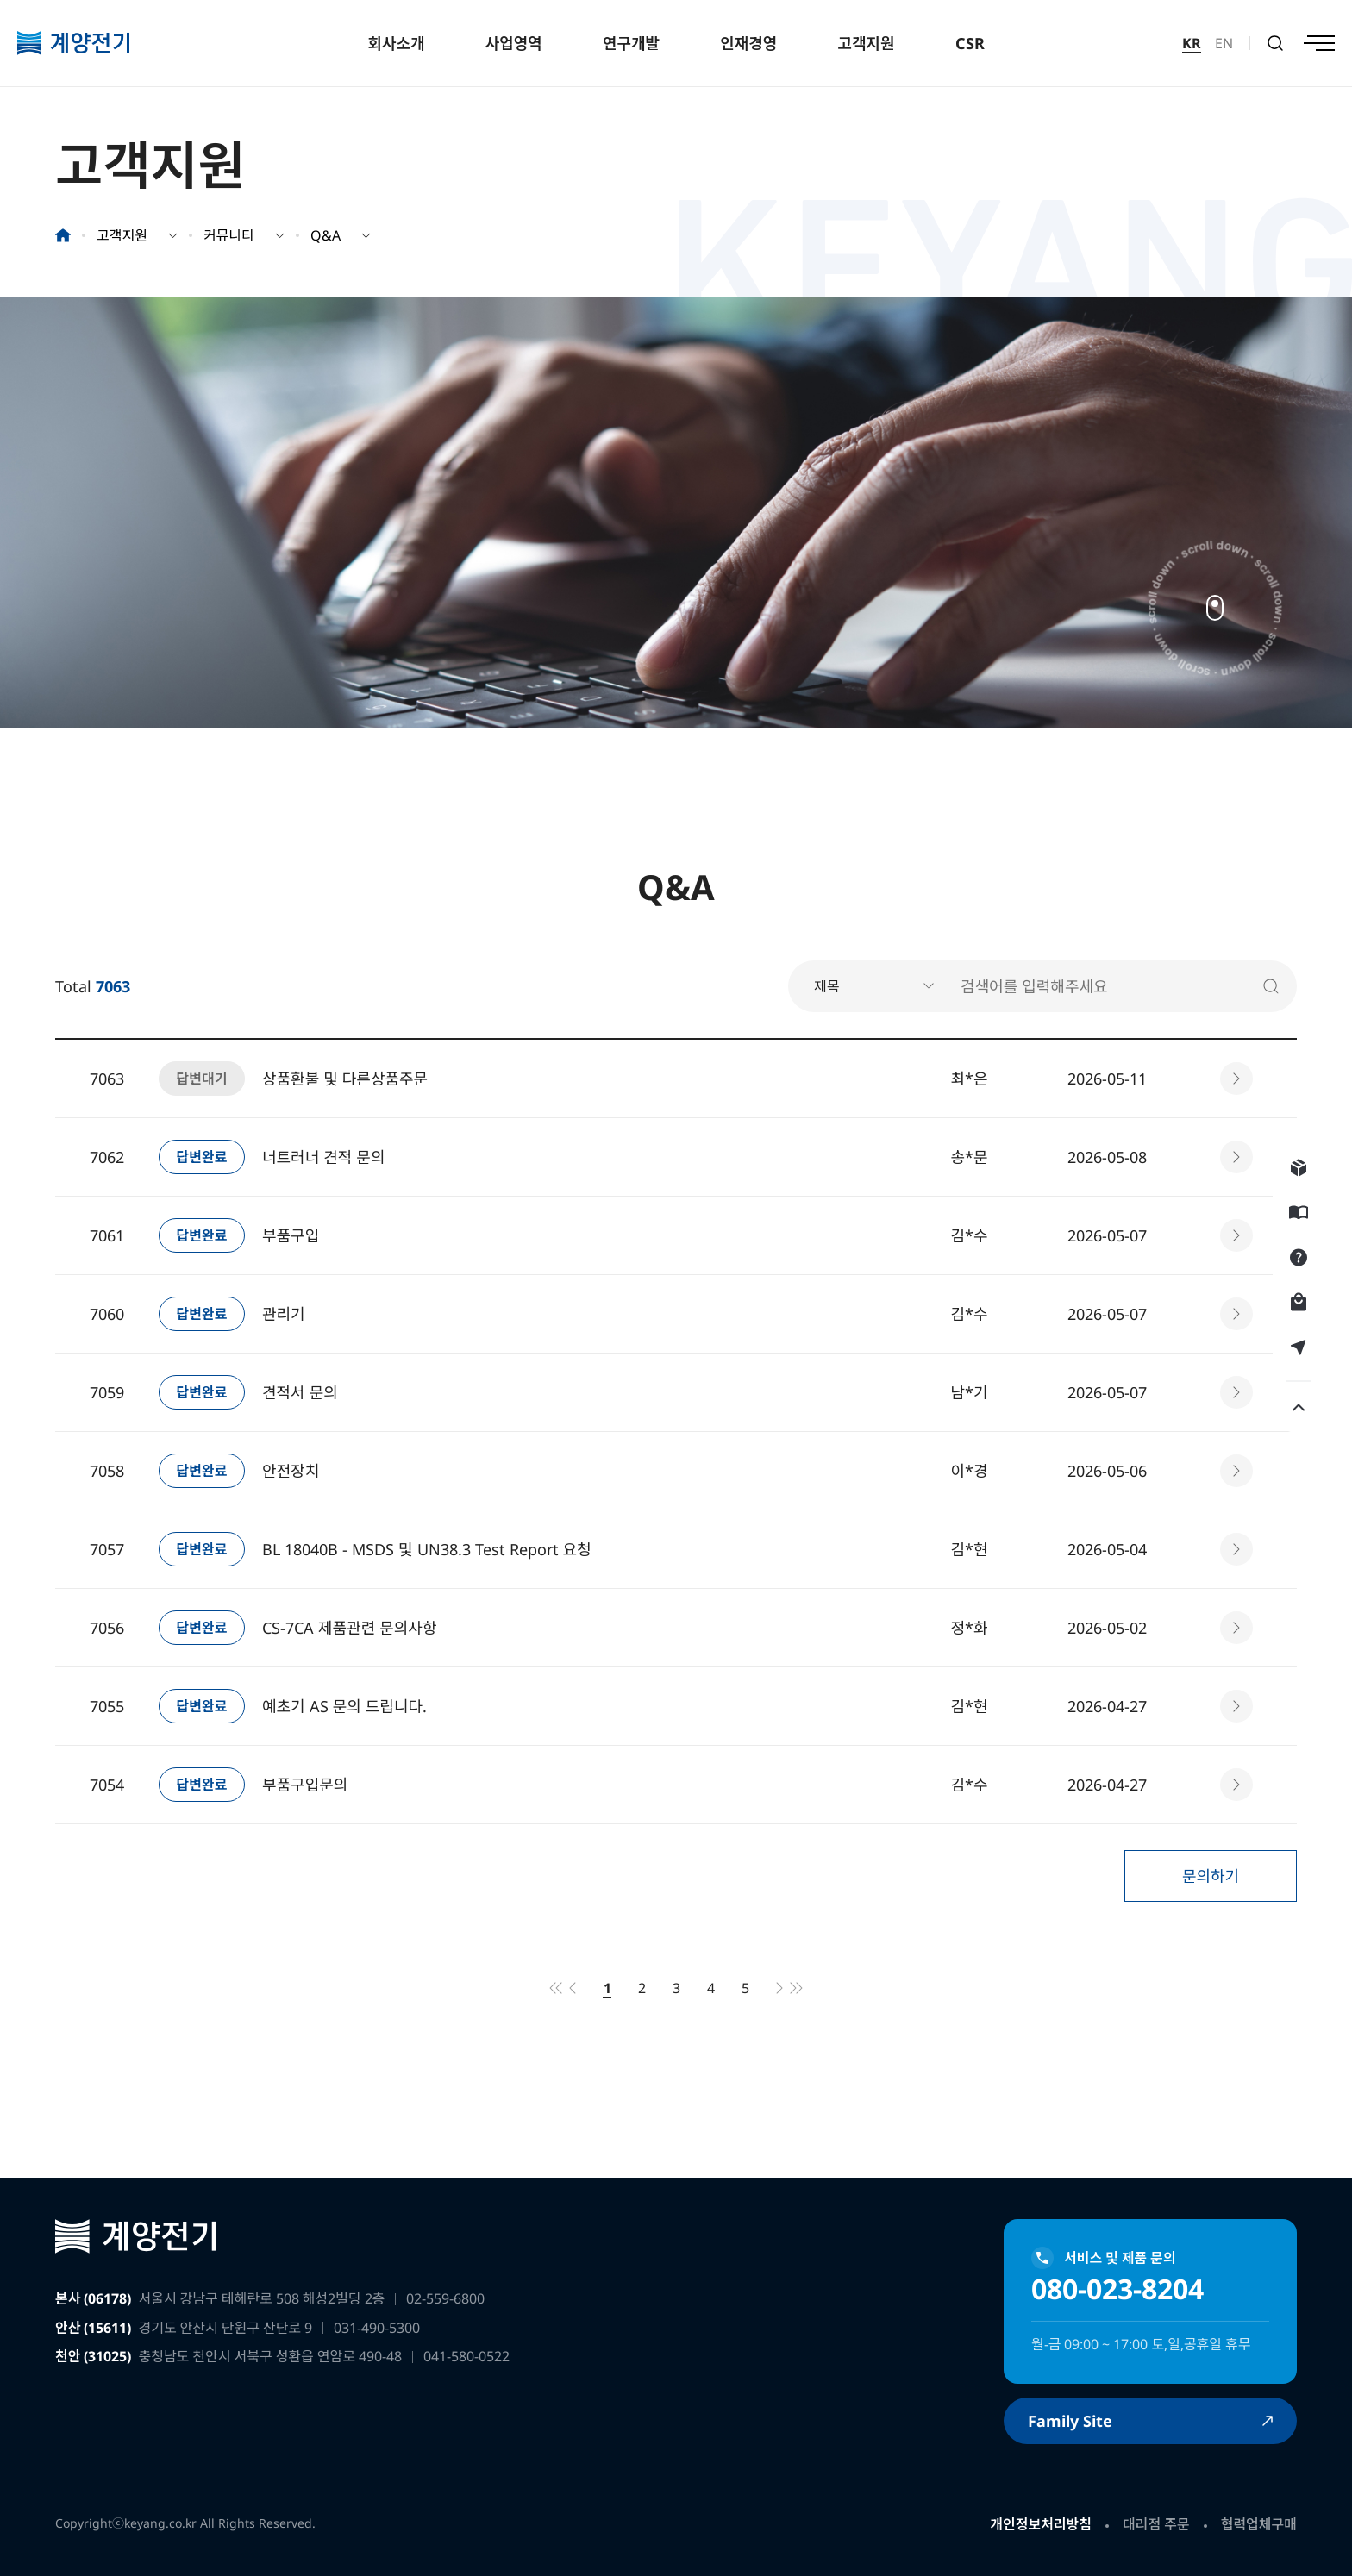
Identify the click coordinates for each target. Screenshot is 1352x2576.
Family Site (1070, 2420)
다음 (779, 1988)
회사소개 (395, 43)
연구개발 (631, 43)
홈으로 (63, 235)
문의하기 (1210, 1876)
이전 (572, 1988)
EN (1224, 43)
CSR (970, 43)
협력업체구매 (1259, 2524)
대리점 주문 (1156, 2524)
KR (1191, 43)
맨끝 (796, 1988)
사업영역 (513, 43)
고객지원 (865, 43)
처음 (555, 1988)
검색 (1275, 43)
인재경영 (748, 43)
